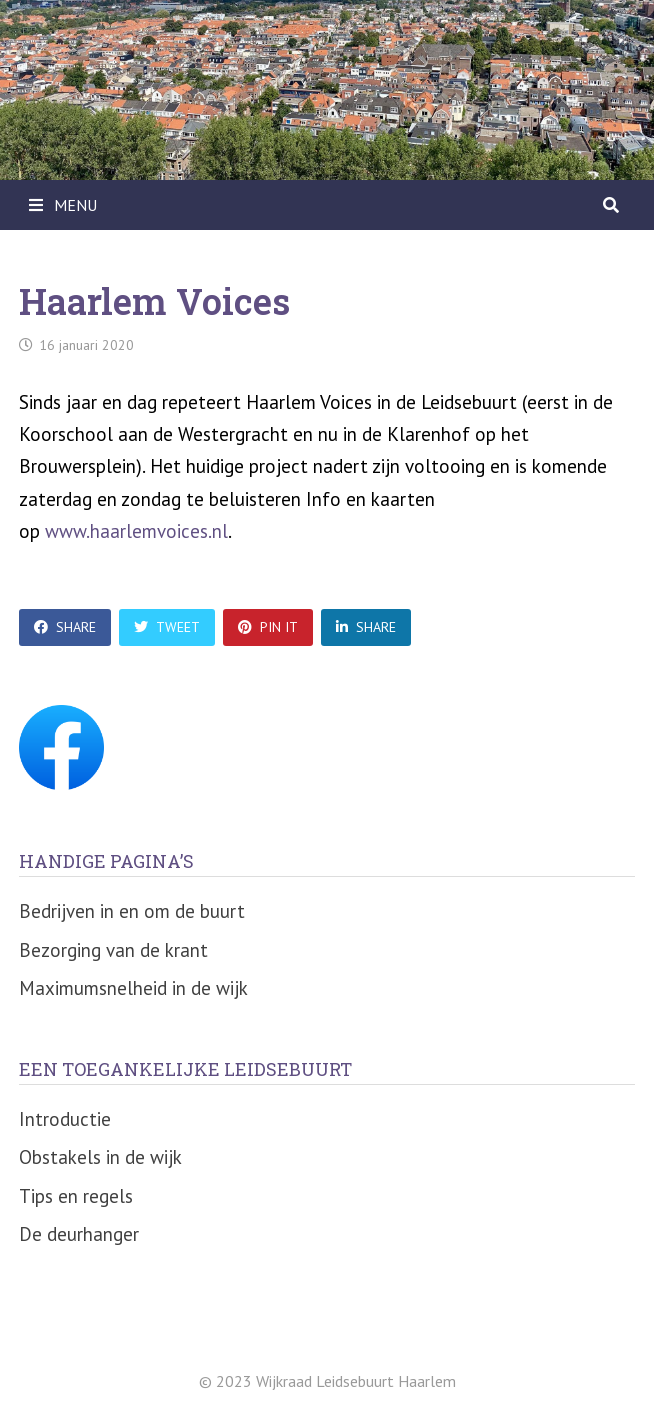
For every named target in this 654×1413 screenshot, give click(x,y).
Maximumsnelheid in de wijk (133, 988)
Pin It (268, 627)
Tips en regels (76, 1196)
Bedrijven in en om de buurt (132, 911)
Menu (63, 205)
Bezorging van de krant (113, 950)
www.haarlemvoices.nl (136, 531)
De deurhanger (79, 1234)
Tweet (167, 627)
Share (65, 627)
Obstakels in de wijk (100, 1157)
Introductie (65, 1119)
